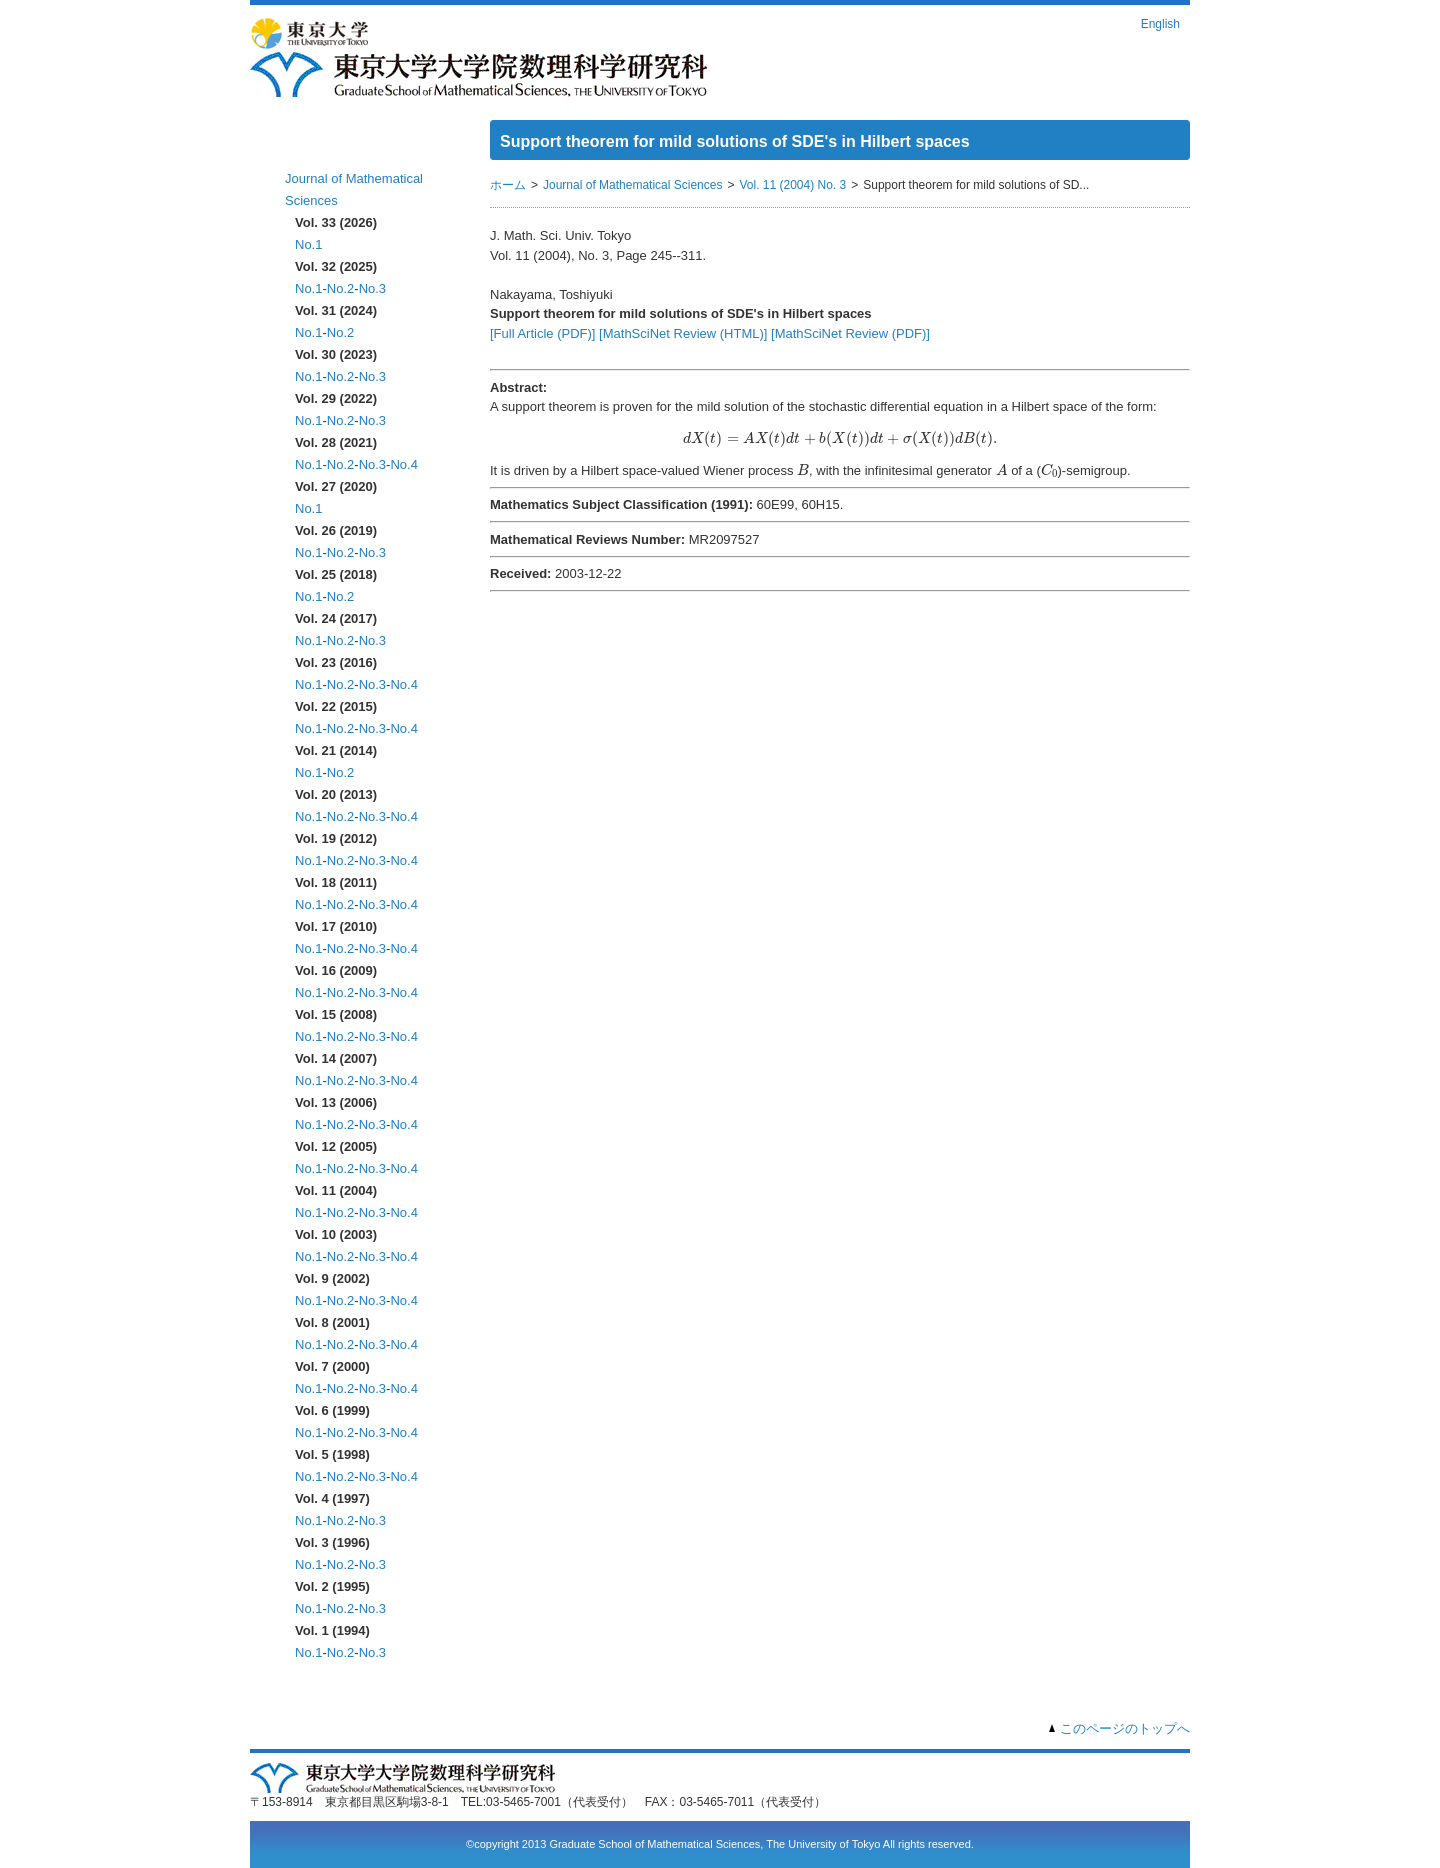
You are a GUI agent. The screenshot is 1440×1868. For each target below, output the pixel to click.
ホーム (307, 147)
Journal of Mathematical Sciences (632, 185)
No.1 (308, 244)
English (1160, 24)
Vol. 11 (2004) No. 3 (792, 185)
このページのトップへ (1125, 1728)
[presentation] (840, 439)
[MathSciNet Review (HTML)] (683, 333)
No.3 (372, 288)
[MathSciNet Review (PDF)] (850, 333)
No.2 (340, 288)
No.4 (403, 464)
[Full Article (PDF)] (542, 333)
